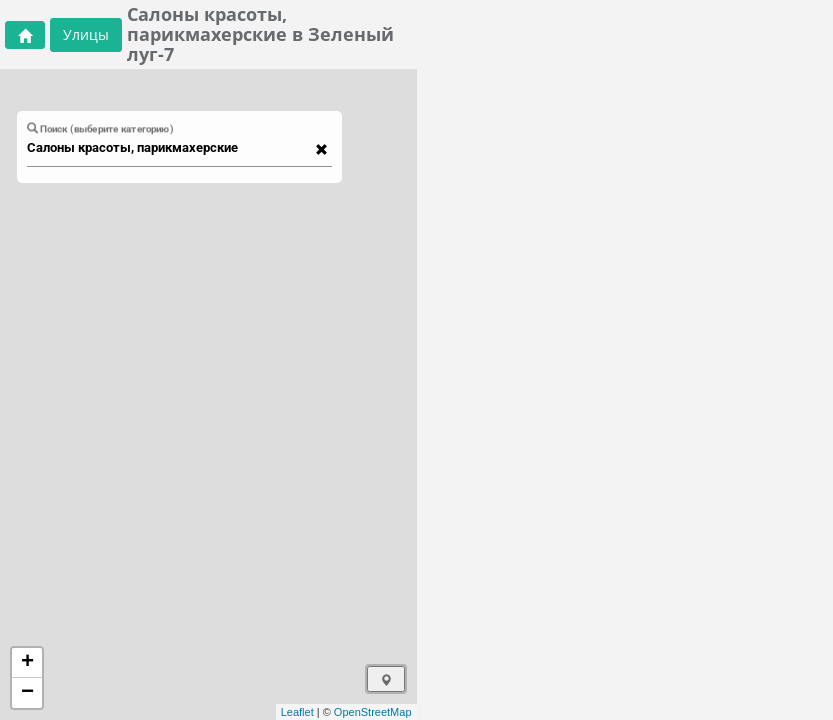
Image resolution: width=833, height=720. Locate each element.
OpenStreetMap (373, 712)
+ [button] (27, 663)
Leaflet (297, 712)
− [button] (27, 693)
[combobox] (170, 148)
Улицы (86, 34)
